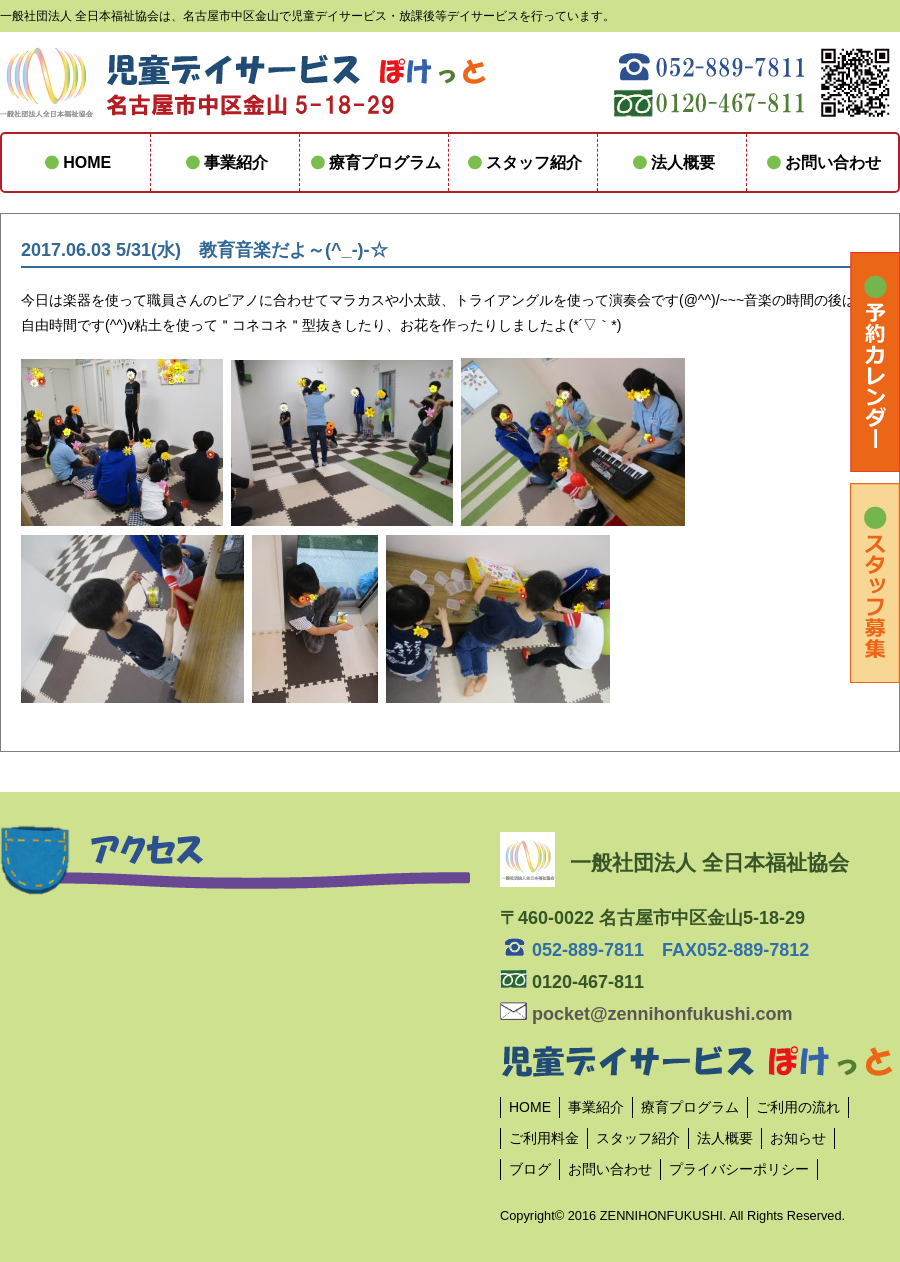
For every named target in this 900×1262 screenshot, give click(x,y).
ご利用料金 (544, 1138)
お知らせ (798, 1138)
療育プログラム (374, 162)
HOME (76, 162)
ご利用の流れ (798, 1107)
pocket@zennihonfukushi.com (646, 1014)
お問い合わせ (821, 162)
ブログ (530, 1169)
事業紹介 (225, 162)
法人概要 (672, 162)
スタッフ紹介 (523, 162)
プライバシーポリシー (739, 1169)
